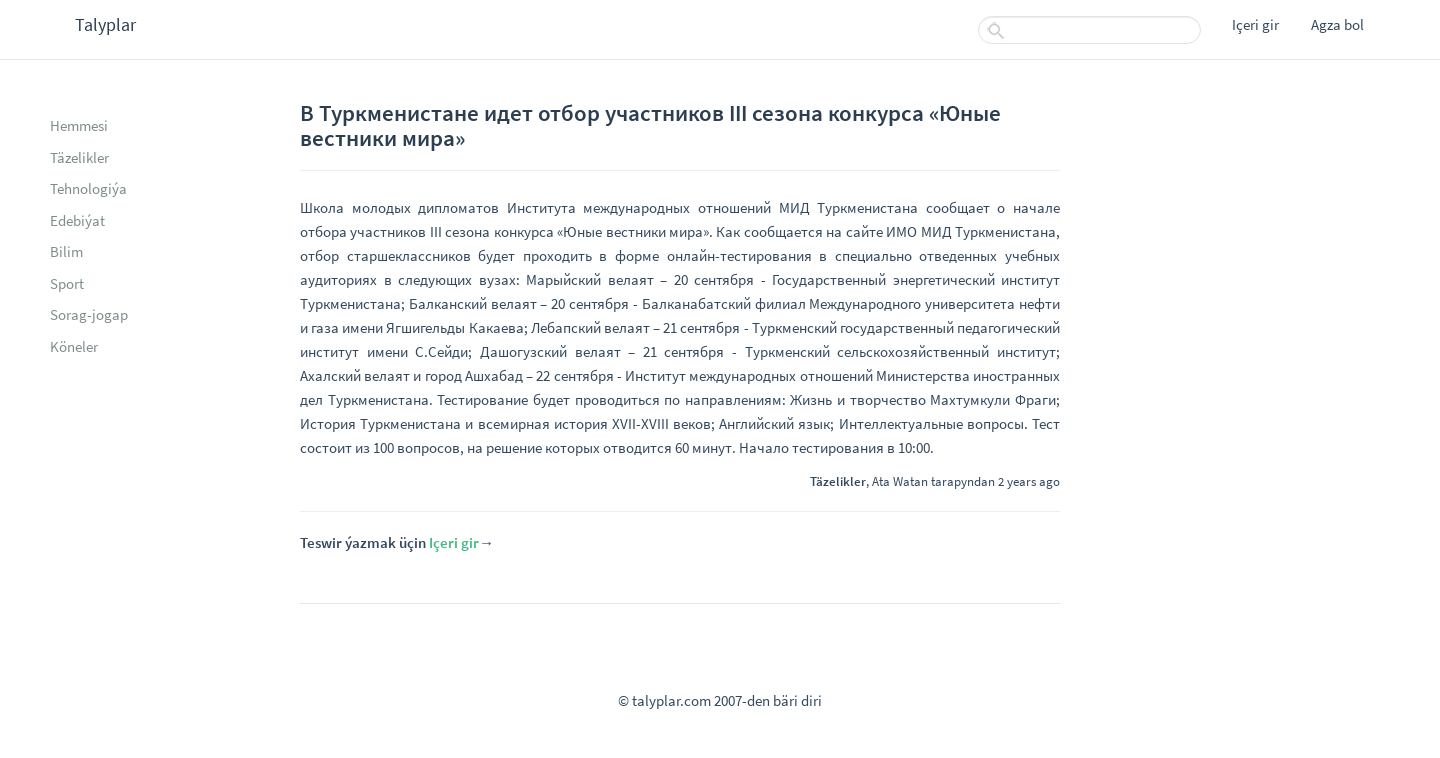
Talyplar (105, 24)
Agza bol (1337, 24)
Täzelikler (79, 157)
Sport (67, 283)
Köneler (74, 346)
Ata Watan (900, 481)
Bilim (66, 251)
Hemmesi (79, 125)
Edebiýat (77, 220)
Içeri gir (1255, 24)
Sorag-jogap (89, 314)
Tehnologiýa (88, 188)
